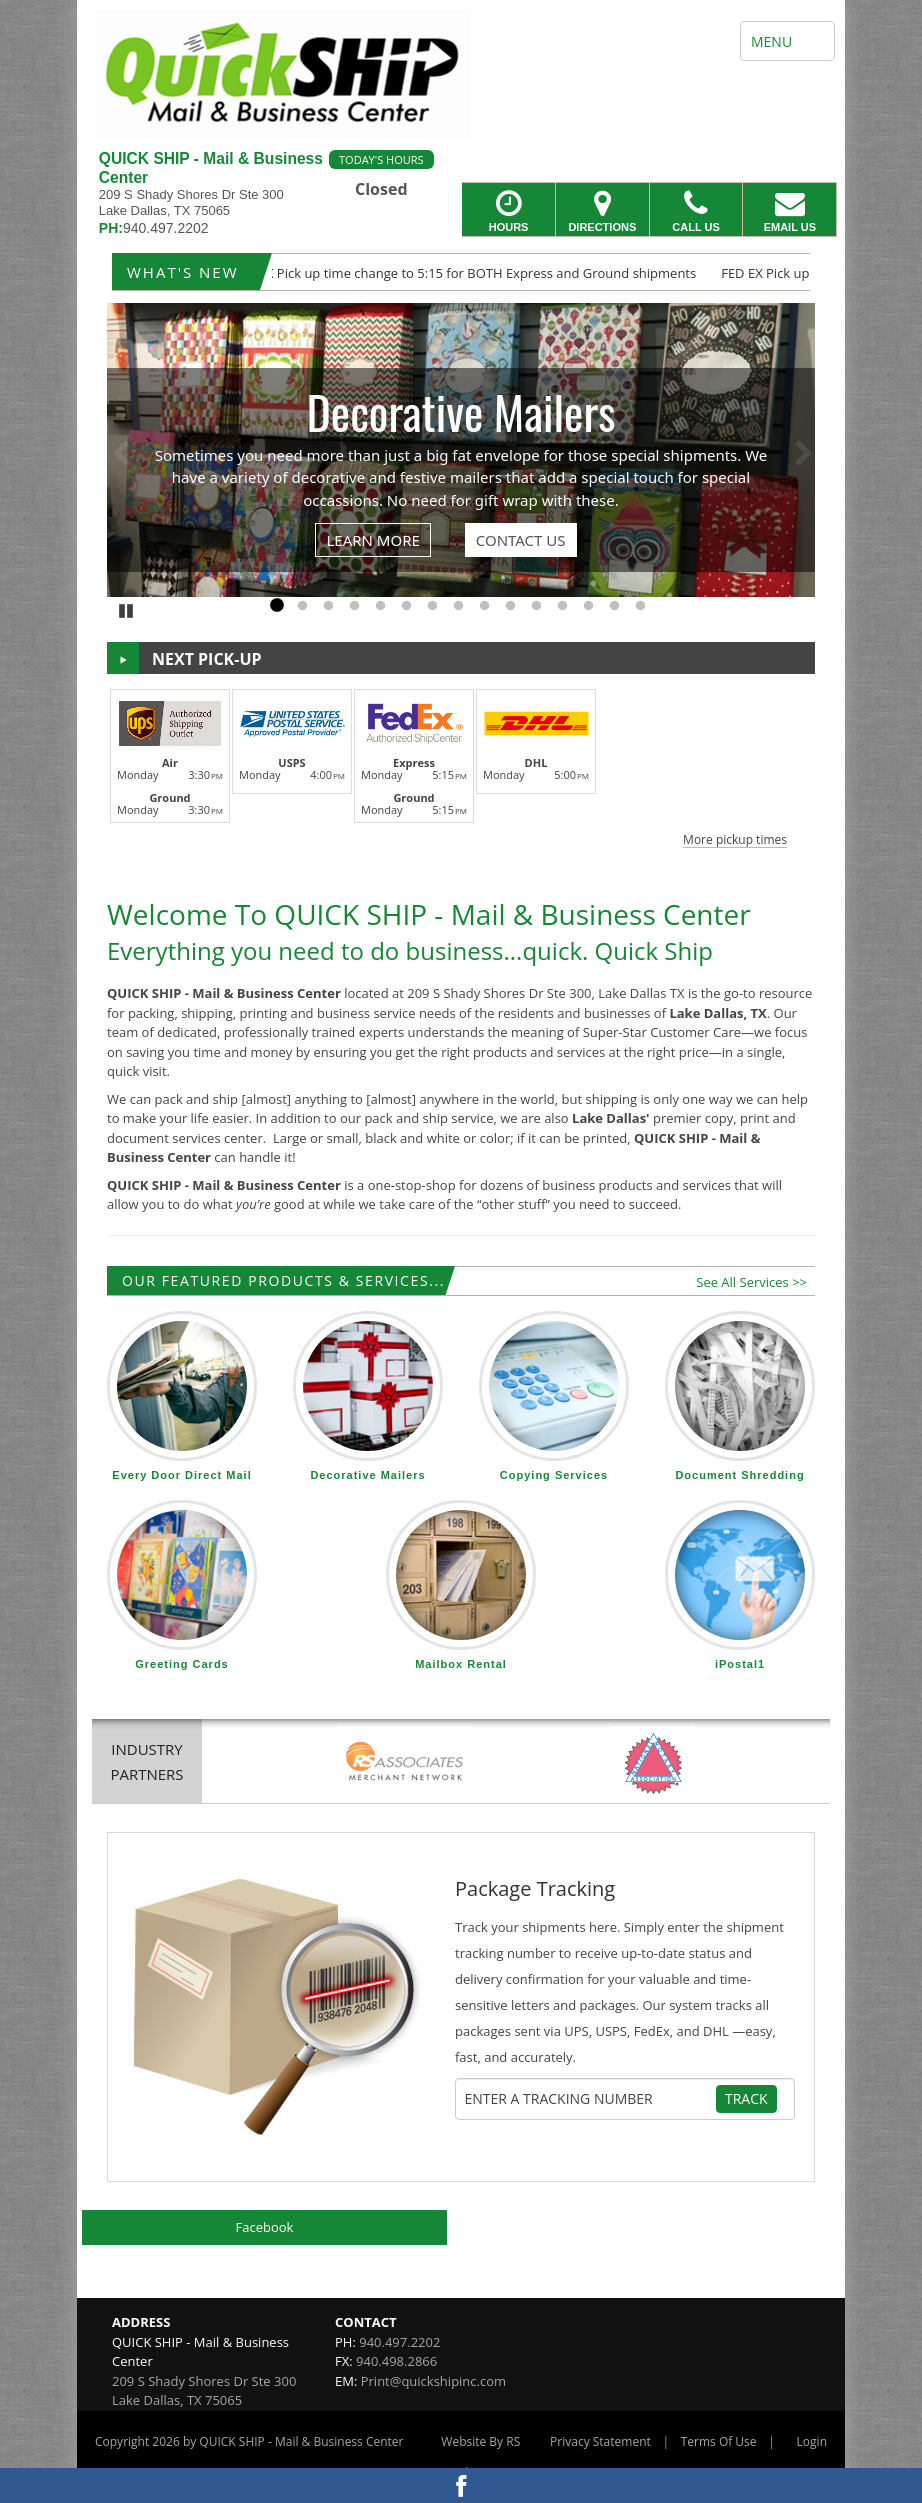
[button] (461, 765)
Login (812, 2441)
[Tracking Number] (590, 2099)
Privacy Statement (600, 2441)
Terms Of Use (719, 2441)
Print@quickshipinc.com (433, 2381)
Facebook (265, 2227)
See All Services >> (751, 1282)
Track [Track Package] (746, 2098)
